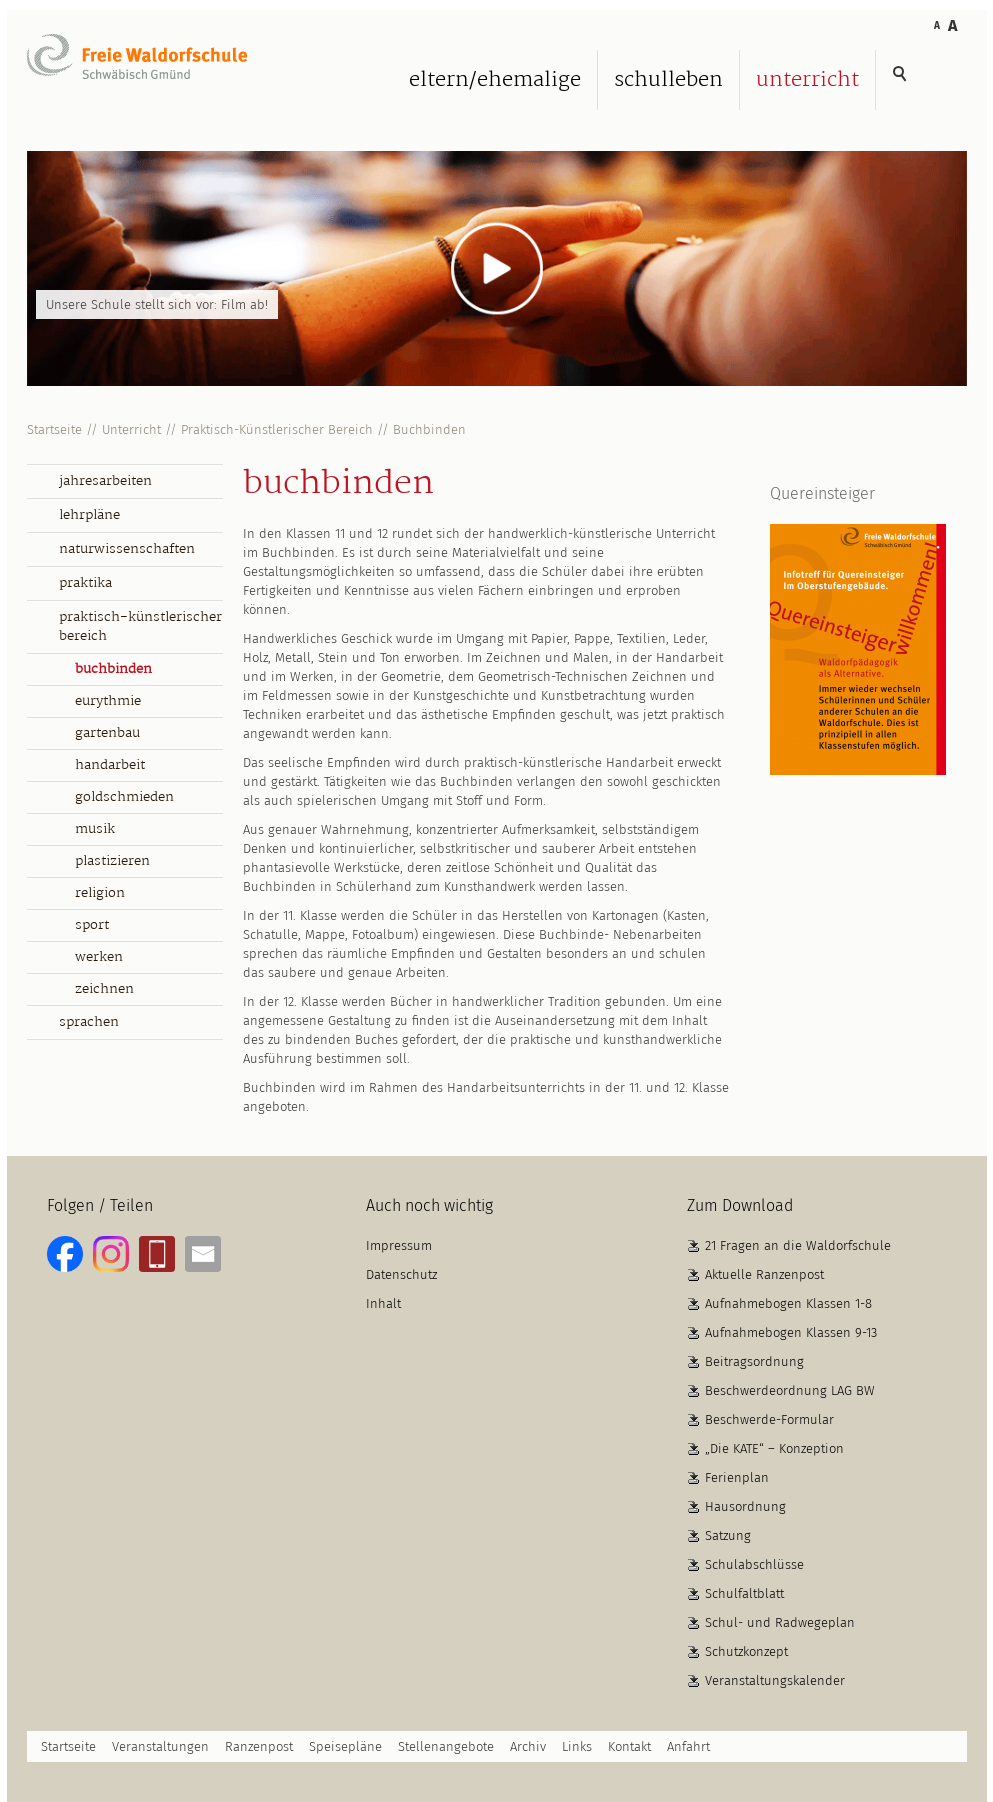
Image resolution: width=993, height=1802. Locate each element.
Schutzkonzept (746, 1651)
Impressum (399, 1245)
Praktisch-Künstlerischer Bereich (277, 429)
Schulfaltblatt (744, 1593)
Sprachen (89, 1022)
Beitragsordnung (754, 1361)
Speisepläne (345, 1746)
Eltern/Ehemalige (495, 80)
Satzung (728, 1535)
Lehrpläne (89, 515)
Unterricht (807, 80)
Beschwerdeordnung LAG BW (790, 1390)
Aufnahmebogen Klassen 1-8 (788, 1303)
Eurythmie (108, 701)
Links (577, 1746)
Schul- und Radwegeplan (780, 1622)
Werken (99, 957)
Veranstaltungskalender (775, 1680)
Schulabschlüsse (754, 1564)
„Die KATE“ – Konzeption (774, 1448)
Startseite (54, 429)
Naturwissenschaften (127, 549)
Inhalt (383, 1303)
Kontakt (629, 1746)
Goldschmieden (124, 797)
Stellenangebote (446, 1746)
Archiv (528, 1746)
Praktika (85, 583)
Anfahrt (688, 1746)
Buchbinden (429, 429)
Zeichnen (104, 989)
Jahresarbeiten (105, 481)
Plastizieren (112, 861)
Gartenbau (107, 733)
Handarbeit (110, 765)
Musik (95, 829)
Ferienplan (737, 1477)
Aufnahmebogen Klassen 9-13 (791, 1332)
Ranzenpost (259, 1746)
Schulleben (668, 80)
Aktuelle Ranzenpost (764, 1274)
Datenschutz (401, 1274)
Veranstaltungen (160, 1746)
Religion (100, 893)
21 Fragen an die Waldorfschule (798, 1245)
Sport (92, 925)
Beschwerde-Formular (769, 1419)
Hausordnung (745, 1506)
